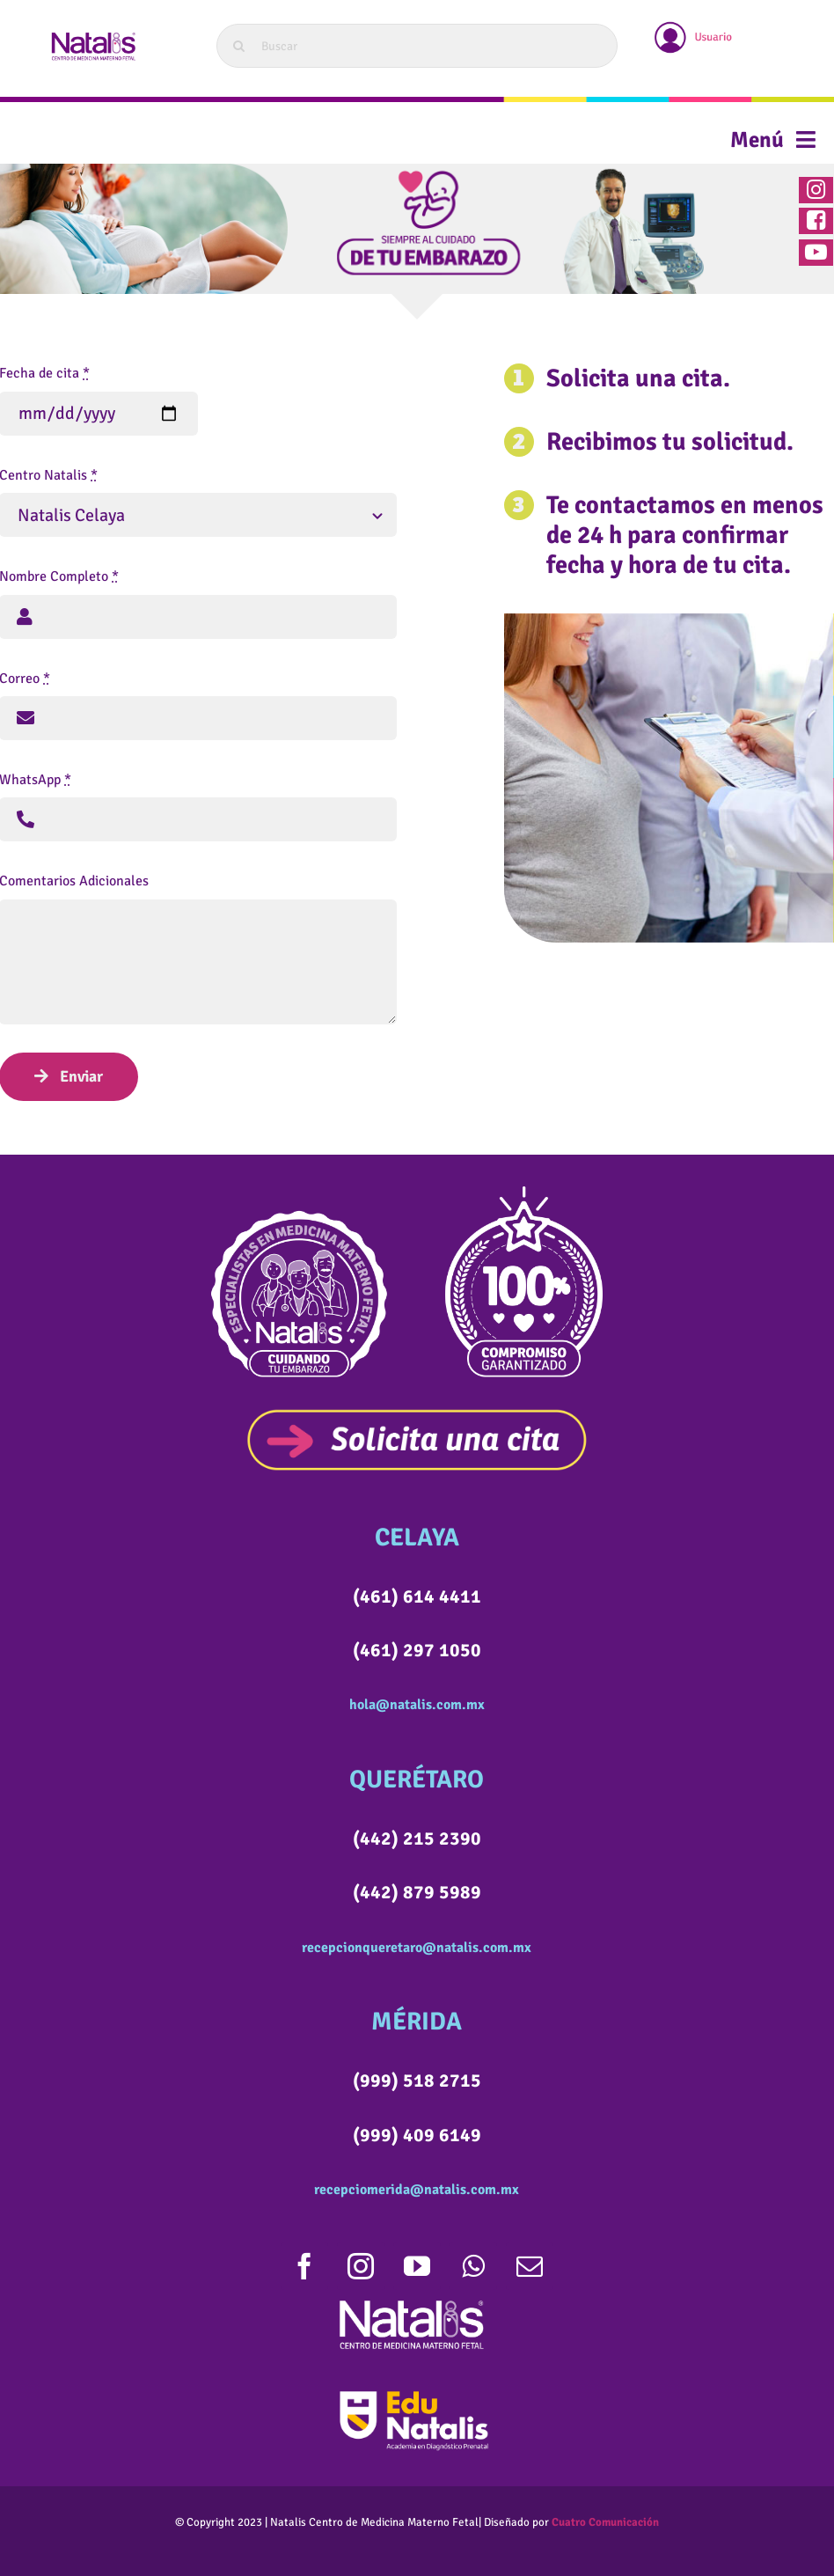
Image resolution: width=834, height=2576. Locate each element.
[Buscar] (416, 46)
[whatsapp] (473, 2266)
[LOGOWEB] (92, 33)
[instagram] (360, 2266)
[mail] (529, 2266)
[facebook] (304, 2266)
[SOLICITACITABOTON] (417, 1415)
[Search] (238, 46)
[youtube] (417, 2266)
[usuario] (694, 24)
